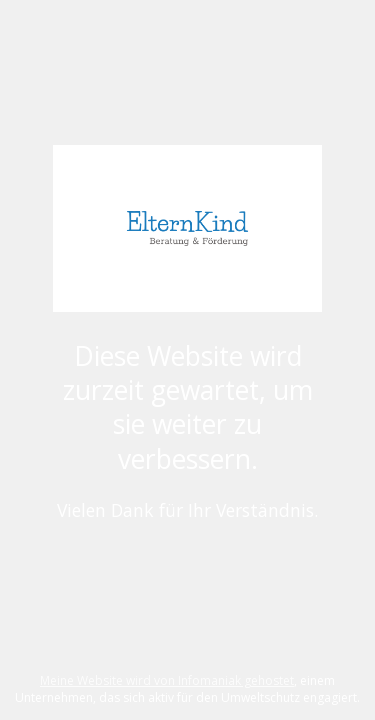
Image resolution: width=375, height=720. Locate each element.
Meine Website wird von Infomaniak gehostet (167, 680)
